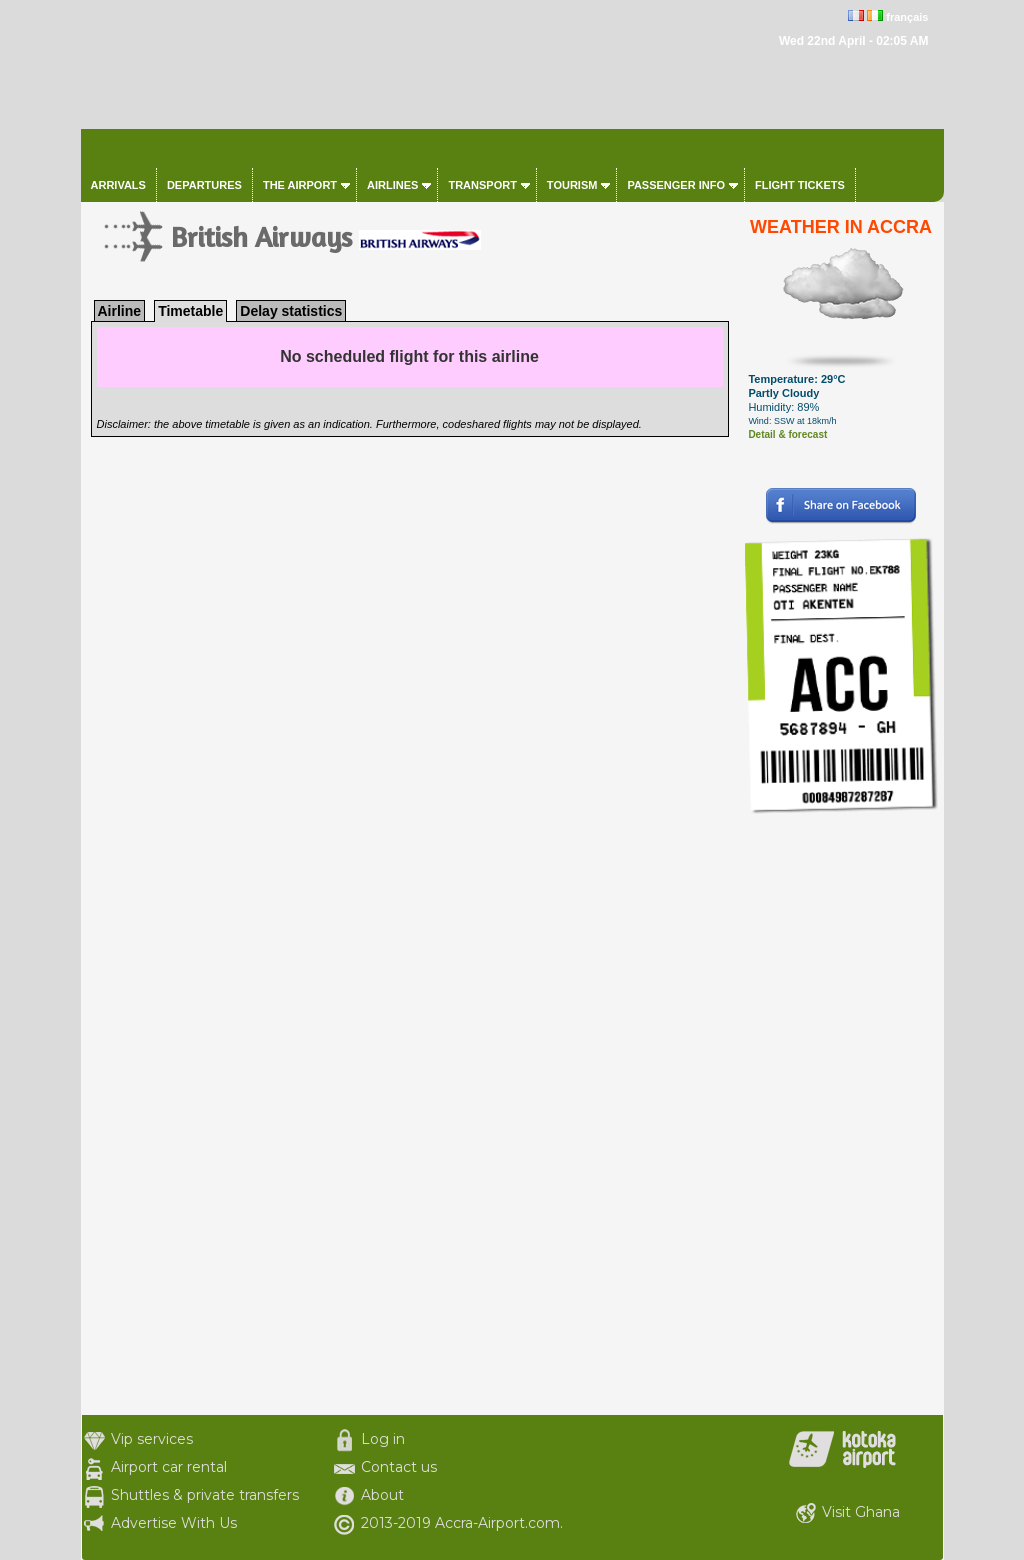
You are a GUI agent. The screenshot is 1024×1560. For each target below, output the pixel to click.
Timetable (190, 311)
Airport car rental (169, 1467)
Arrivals (118, 185)
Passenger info (676, 185)
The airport (300, 185)
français (907, 17)
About (382, 1495)
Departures (204, 185)
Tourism (572, 185)
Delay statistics (291, 311)
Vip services (152, 1439)
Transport (482, 185)
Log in (383, 1439)
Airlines (392, 185)
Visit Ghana (861, 1512)
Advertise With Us (174, 1523)
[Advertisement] (841, 1115)
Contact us (399, 1467)
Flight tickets (800, 185)
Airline (120, 311)
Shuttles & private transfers (205, 1495)
